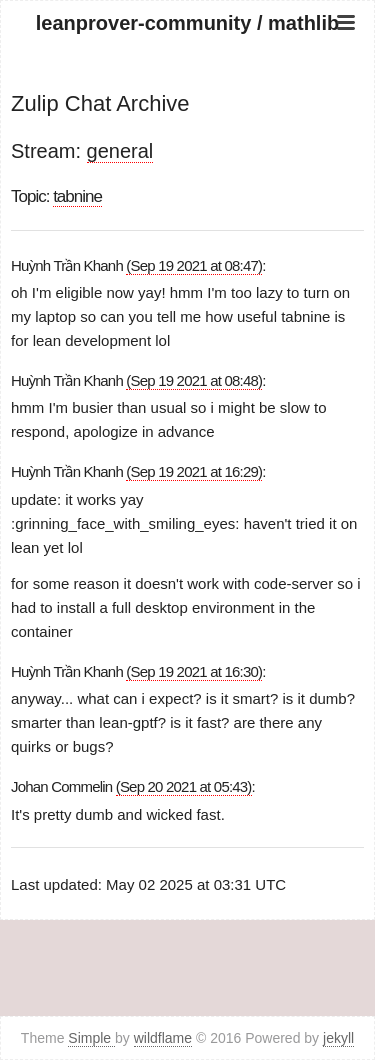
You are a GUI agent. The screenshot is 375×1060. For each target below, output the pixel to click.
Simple (91, 1038)
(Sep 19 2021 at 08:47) (194, 265)
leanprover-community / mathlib (187, 23)
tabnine (77, 196)
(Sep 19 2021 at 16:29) (194, 471)
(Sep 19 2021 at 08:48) (194, 380)
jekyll (338, 1038)
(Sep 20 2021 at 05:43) (184, 786)
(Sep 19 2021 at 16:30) (194, 671)
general (120, 151)
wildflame (163, 1038)
